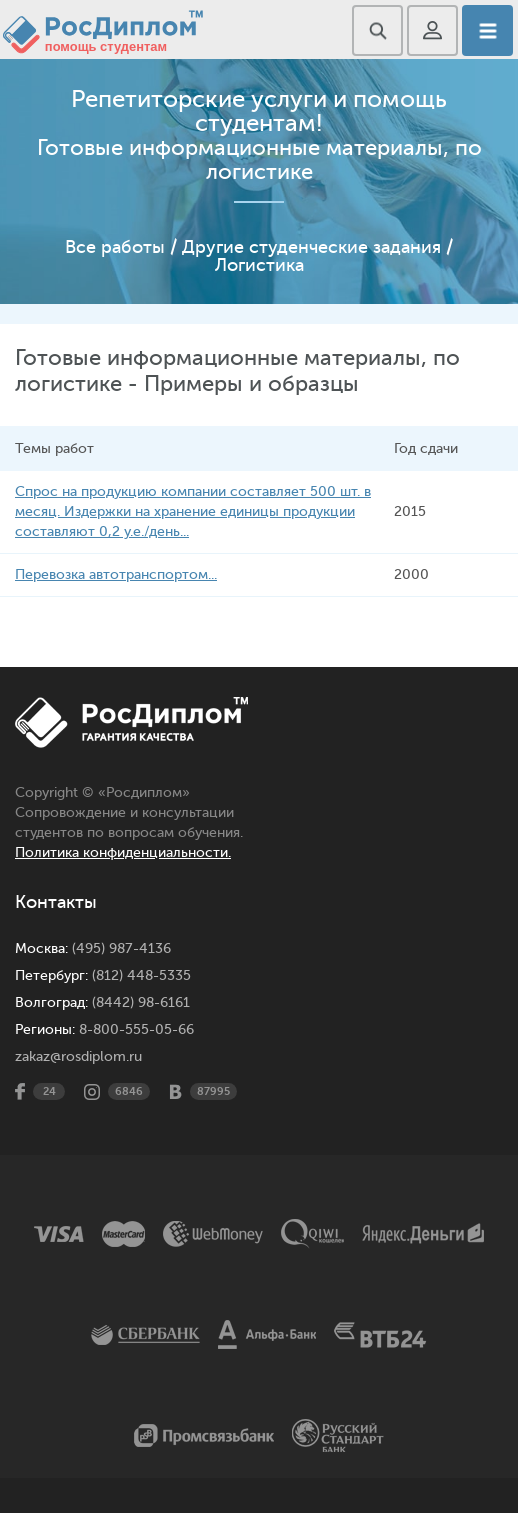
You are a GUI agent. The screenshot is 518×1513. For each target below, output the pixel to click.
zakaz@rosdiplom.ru (78, 1056)
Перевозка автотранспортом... (116, 574)
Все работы (115, 247)
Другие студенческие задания (311, 247)
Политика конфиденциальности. (123, 852)
